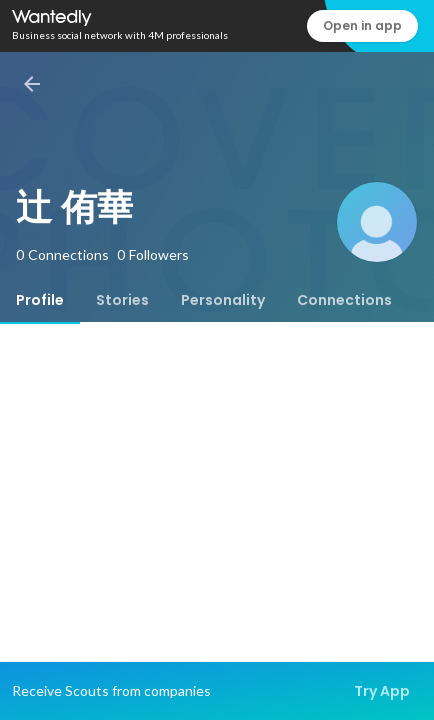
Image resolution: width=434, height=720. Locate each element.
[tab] (40, 300)
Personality (223, 300)
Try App (382, 691)
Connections (344, 300)
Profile (40, 300)
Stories (122, 300)
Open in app (362, 25)
